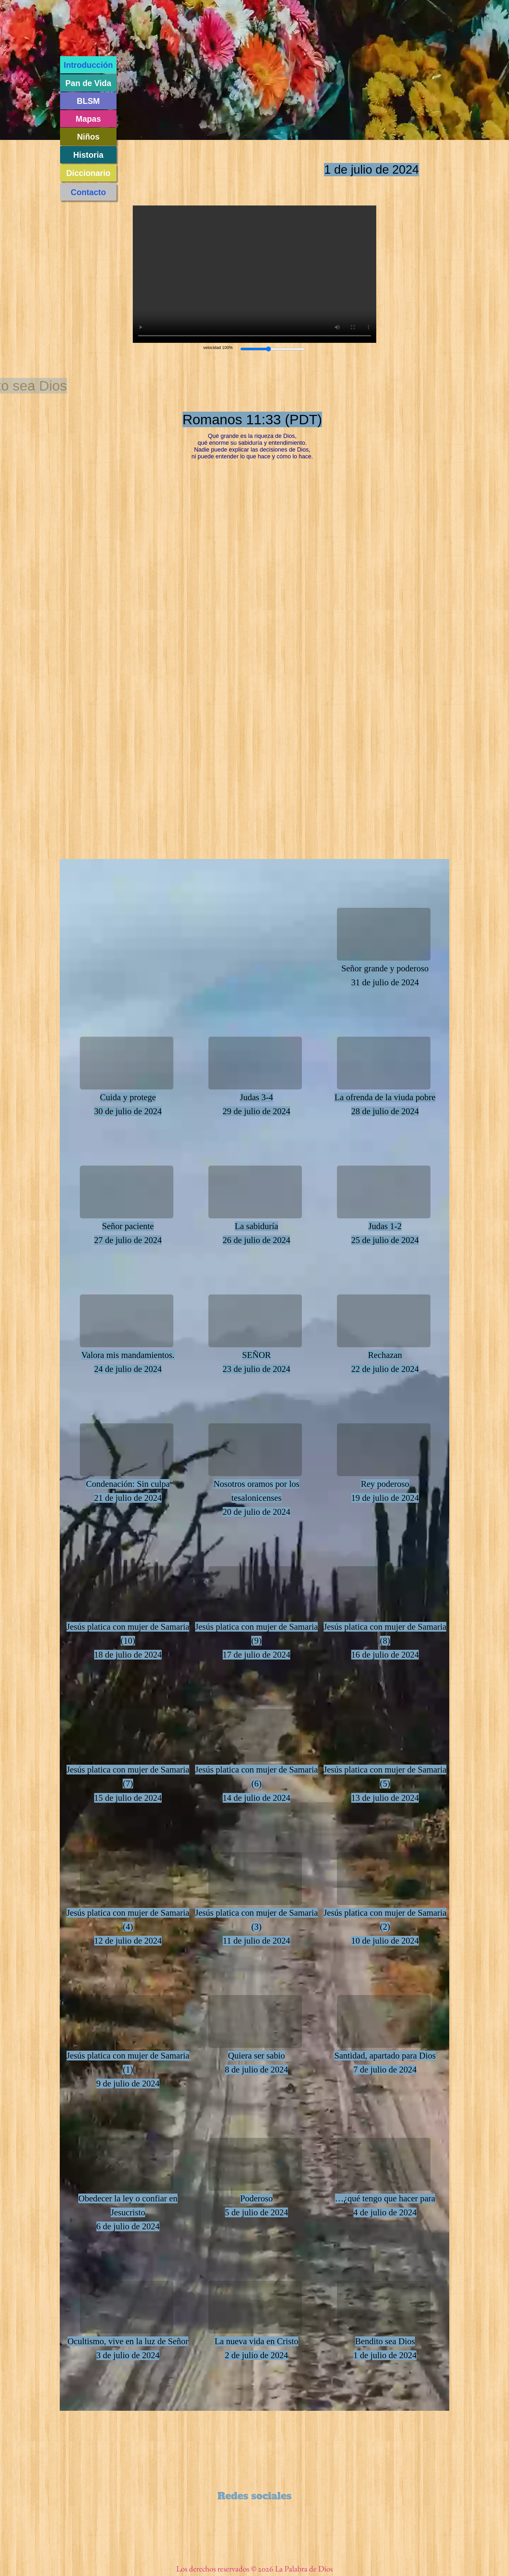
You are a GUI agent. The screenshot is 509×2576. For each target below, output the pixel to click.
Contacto (88, 192)
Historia (88, 154)
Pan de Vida (88, 83)
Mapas (88, 118)
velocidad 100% (218, 347)
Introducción (88, 64)
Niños (88, 136)
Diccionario (88, 173)
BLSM (88, 101)
